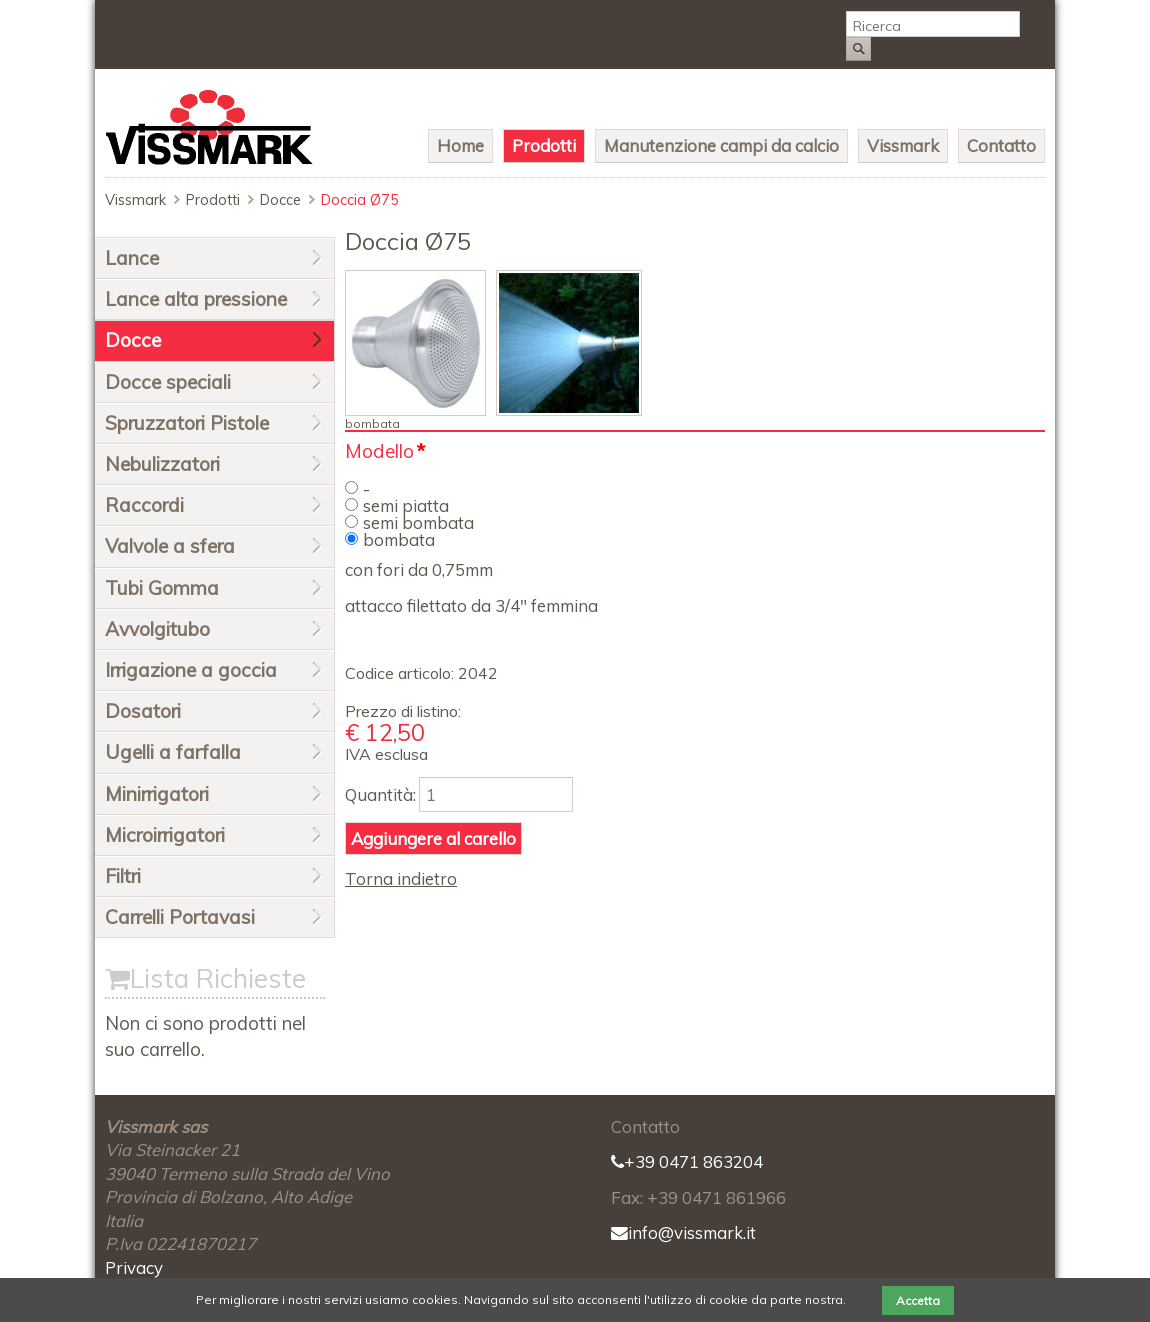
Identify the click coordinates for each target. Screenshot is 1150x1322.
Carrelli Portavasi (180, 917)
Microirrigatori (165, 835)
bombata (399, 539)
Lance (132, 258)
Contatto (1001, 145)
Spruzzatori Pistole (187, 423)
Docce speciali (168, 382)
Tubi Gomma (162, 588)
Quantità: (380, 794)
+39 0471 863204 (687, 1161)
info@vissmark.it (683, 1232)
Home (460, 145)
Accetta (918, 1300)
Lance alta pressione (196, 299)
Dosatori (143, 711)
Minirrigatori (157, 794)
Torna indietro (401, 878)
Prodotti (544, 145)
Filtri (123, 876)
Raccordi (144, 505)
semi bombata (418, 522)
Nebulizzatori (162, 464)
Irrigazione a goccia (191, 670)
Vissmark (903, 145)
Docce (280, 200)
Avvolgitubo (157, 629)
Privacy (134, 1267)
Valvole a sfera (170, 546)
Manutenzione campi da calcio (721, 145)
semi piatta (406, 505)
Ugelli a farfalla (173, 752)
